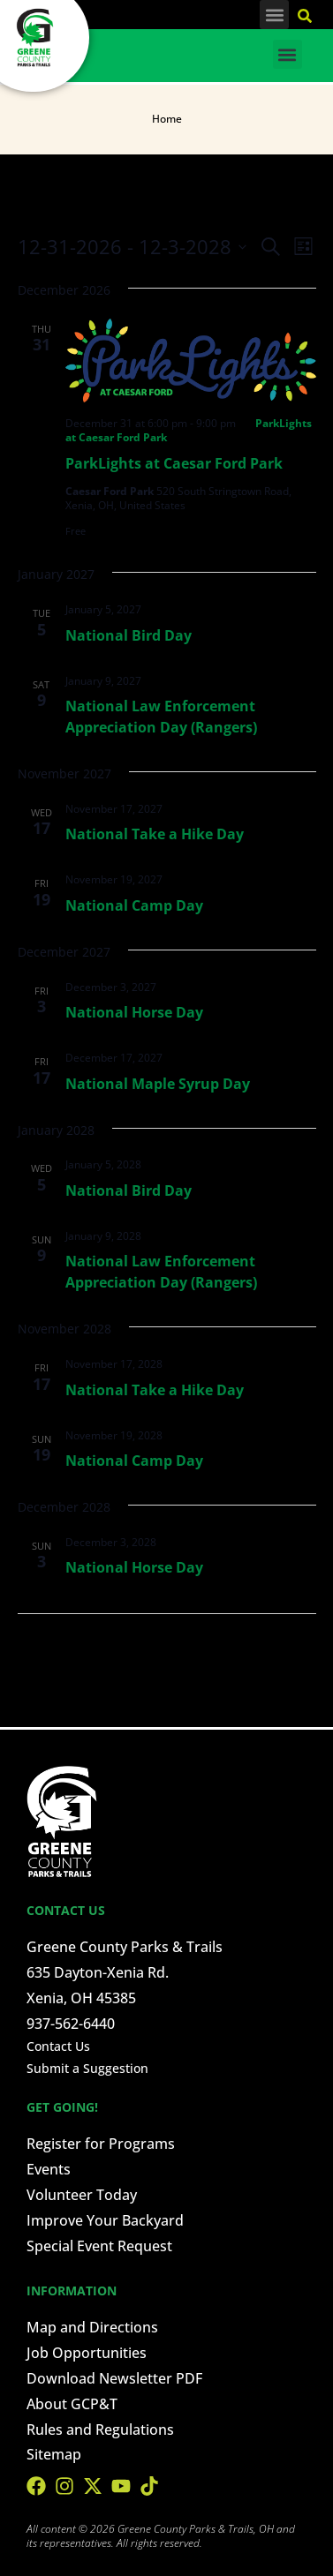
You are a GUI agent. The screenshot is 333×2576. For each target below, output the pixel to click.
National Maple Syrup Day (157, 1083)
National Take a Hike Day (154, 834)
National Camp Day (134, 905)
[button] (274, 14)
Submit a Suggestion (87, 2068)
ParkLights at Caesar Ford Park (174, 463)
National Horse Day (134, 1012)
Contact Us (58, 2046)
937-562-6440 (70, 2023)
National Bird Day (128, 635)
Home (167, 118)
